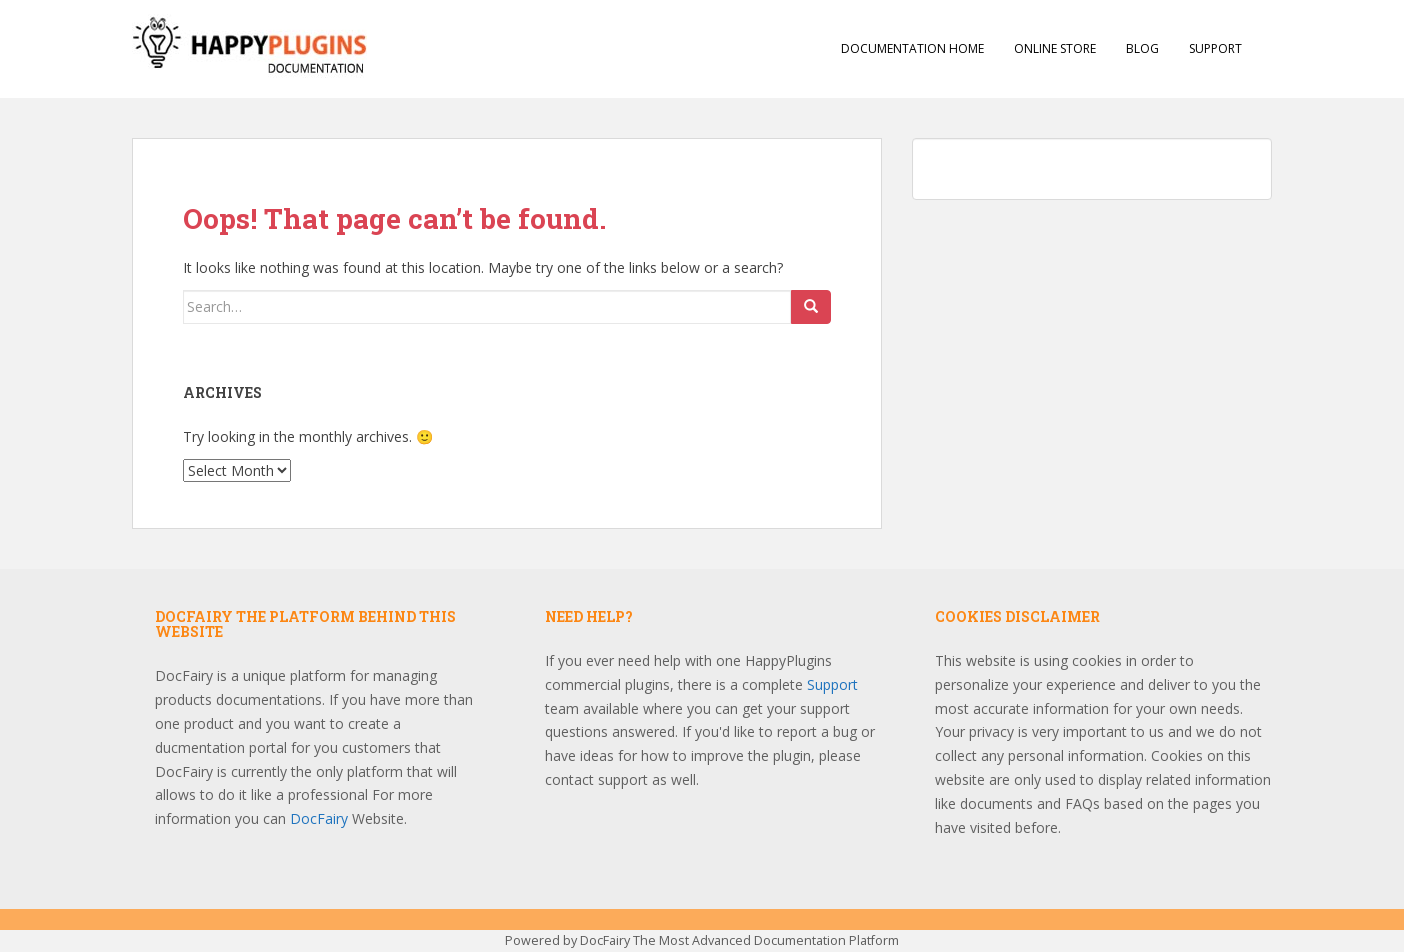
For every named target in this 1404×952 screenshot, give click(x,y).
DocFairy (321, 818)
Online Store (1055, 48)
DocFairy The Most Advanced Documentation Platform (739, 940)
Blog (1142, 48)
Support (1215, 48)
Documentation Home (912, 48)
